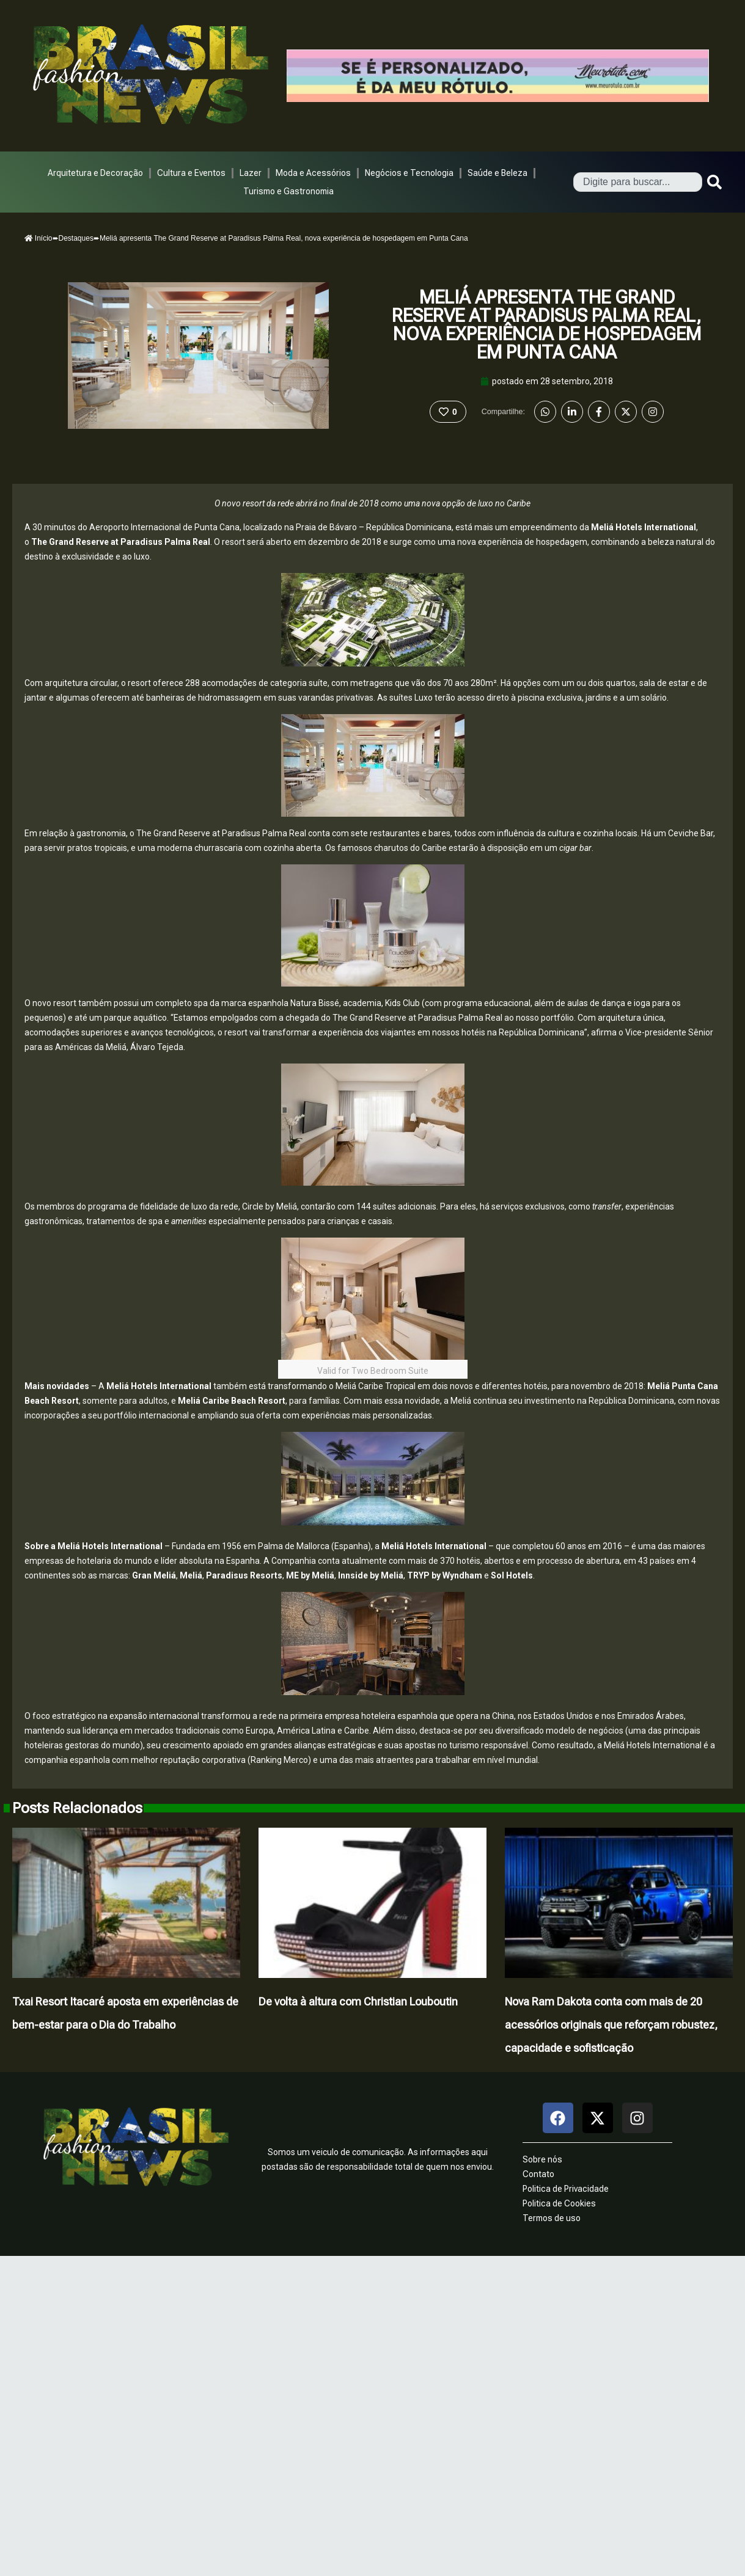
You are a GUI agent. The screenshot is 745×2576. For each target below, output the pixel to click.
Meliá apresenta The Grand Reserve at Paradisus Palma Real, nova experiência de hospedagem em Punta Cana (547, 324)
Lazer (251, 173)
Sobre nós (542, 2159)
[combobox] (637, 182)
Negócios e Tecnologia (409, 173)
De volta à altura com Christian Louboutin (358, 2001)
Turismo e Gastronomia (288, 191)
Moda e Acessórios (313, 173)
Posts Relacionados (77, 1808)
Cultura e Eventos (191, 173)
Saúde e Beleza (497, 173)
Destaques (76, 238)
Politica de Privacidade (566, 2189)
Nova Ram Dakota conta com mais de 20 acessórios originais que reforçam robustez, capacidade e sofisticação (611, 2024)
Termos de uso (552, 2218)
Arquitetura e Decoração (95, 173)
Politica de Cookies (559, 2203)
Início (38, 238)
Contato (538, 2174)
